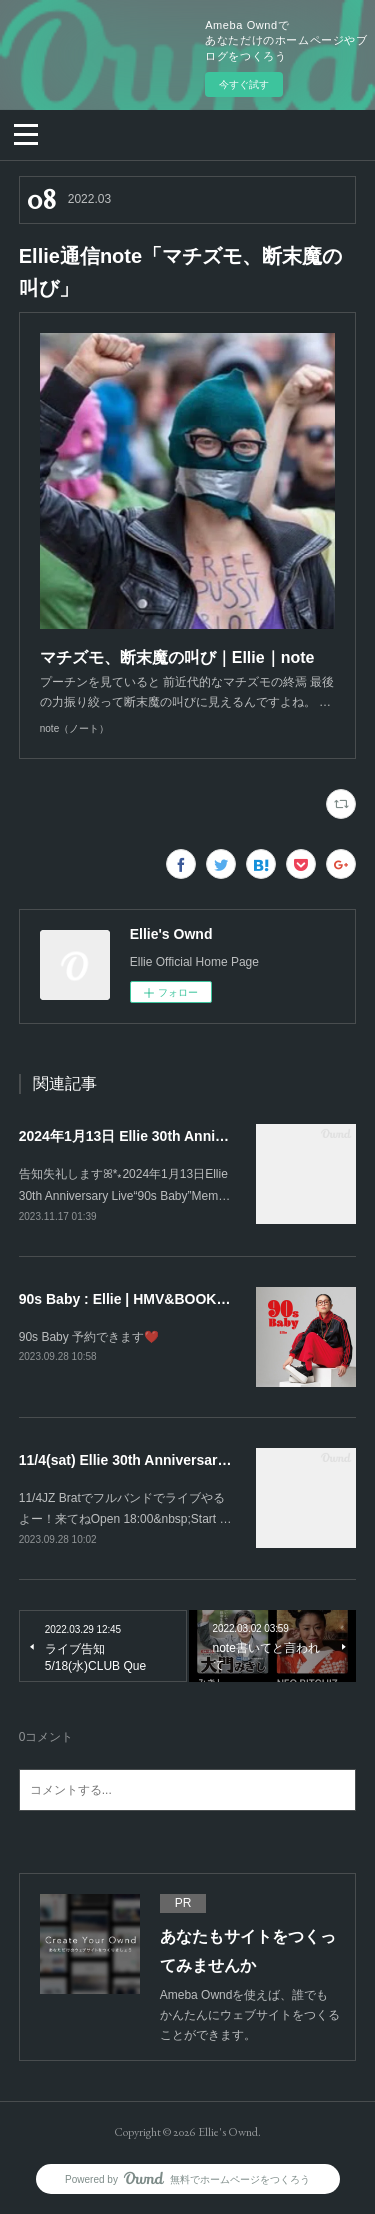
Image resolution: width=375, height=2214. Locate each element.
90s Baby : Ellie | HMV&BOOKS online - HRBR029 (183, 1299)
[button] (26, 133)
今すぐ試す (244, 84)
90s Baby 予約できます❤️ (89, 1337)
